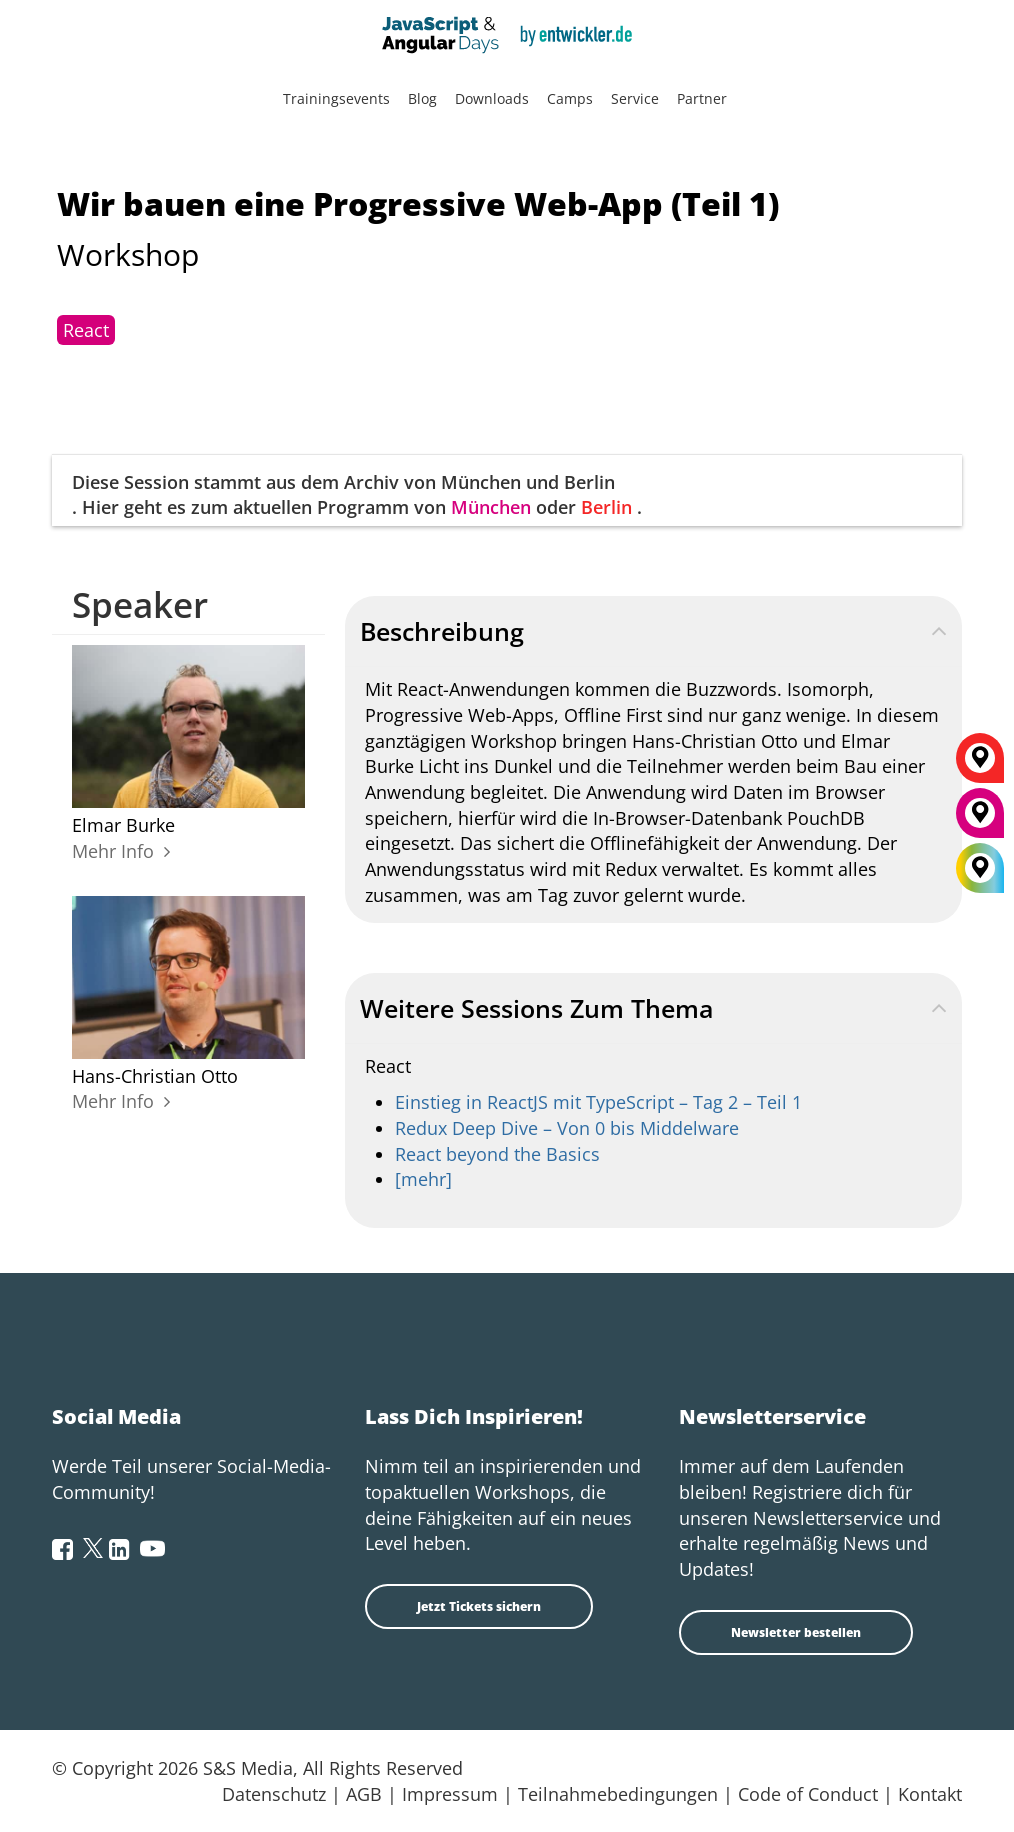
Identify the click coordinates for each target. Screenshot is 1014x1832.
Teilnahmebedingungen (618, 1794)
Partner (702, 98)
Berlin (606, 507)
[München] (980, 820)
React (86, 330)
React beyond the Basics (497, 1154)
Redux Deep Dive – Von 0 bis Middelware (567, 1128)
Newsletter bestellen (796, 1632)
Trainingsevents (336, 98)
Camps (570, 98)
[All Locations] (980, 868)
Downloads (492, 98)
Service (635, 98)
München (491, 507)
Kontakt (930, 1794)
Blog (422, 98)
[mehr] (423, 1179)
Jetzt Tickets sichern (479, 1606)
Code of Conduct (808, 1794)
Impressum (450, 1794)
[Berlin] (980, 765)
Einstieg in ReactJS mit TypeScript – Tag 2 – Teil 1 (598, 1102)
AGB (364, 1794)
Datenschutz (274, 1794)
